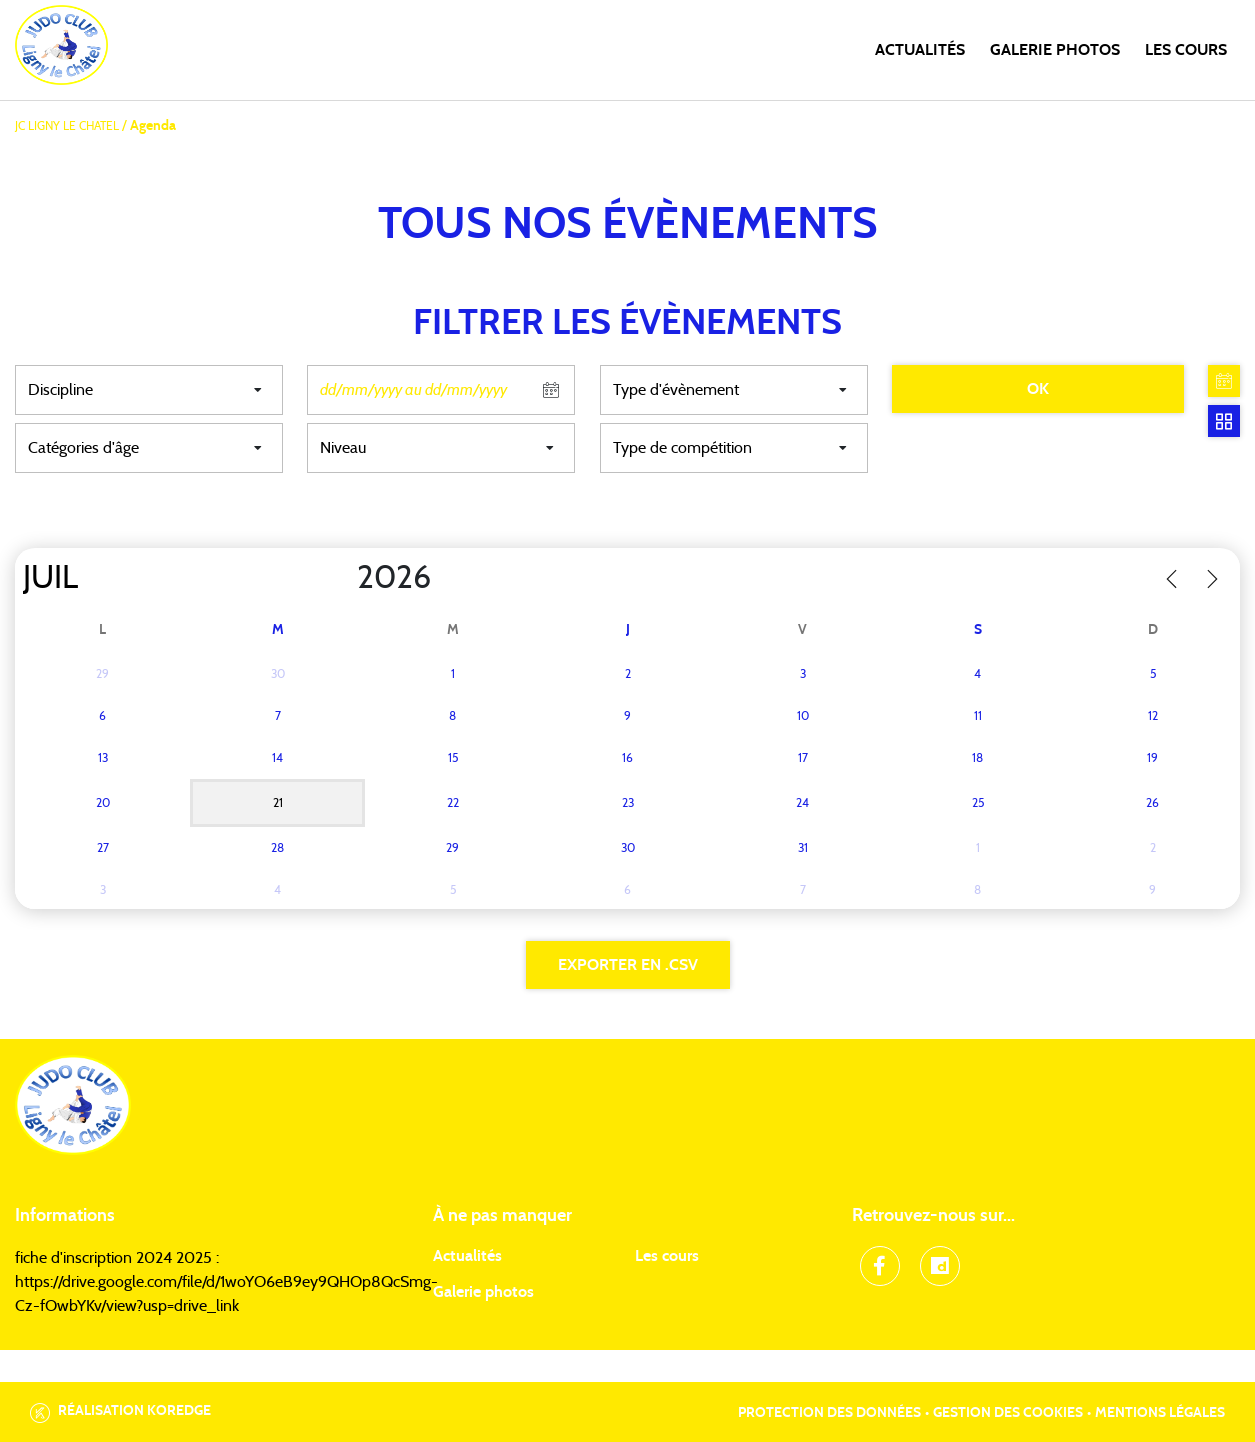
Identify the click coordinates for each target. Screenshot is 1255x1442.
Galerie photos (1055, 50)
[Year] (341, 578)
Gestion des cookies (1008, 1413)
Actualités (920, 50)
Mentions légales (1160, 1413)
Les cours (1186, 50)
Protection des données (829, 1413)
